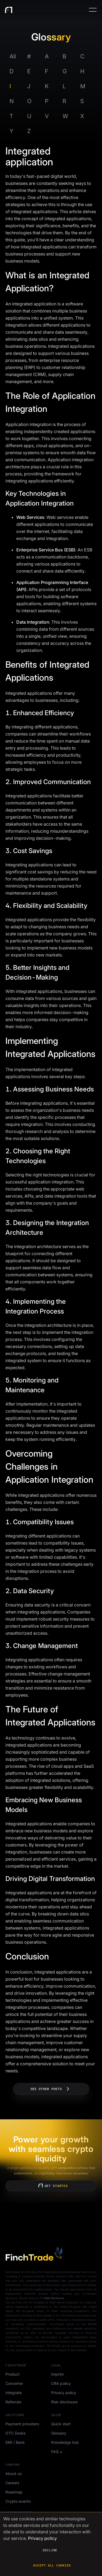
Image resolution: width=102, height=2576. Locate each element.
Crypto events (18, 2501)
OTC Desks (15, 2433)
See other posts (51, 2089)
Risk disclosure (64, 2402)
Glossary (58, 2433)
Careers (12, 2482)
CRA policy (61, 2383)
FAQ (55, 2451)
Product (12, 2374)
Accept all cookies (52, 2565)
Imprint (57, 2374)
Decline (50, 2550)
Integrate (13, 2392)
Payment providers (22, 2424)
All (13, 56)
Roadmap (14, 2492)
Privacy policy (63, 2392)
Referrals (13, 2402)
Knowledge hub (65, 2442)
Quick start (61, 2424)
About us (13, 2473)
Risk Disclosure (54, 2298)
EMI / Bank (15, 2442)
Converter (14, 2383)
